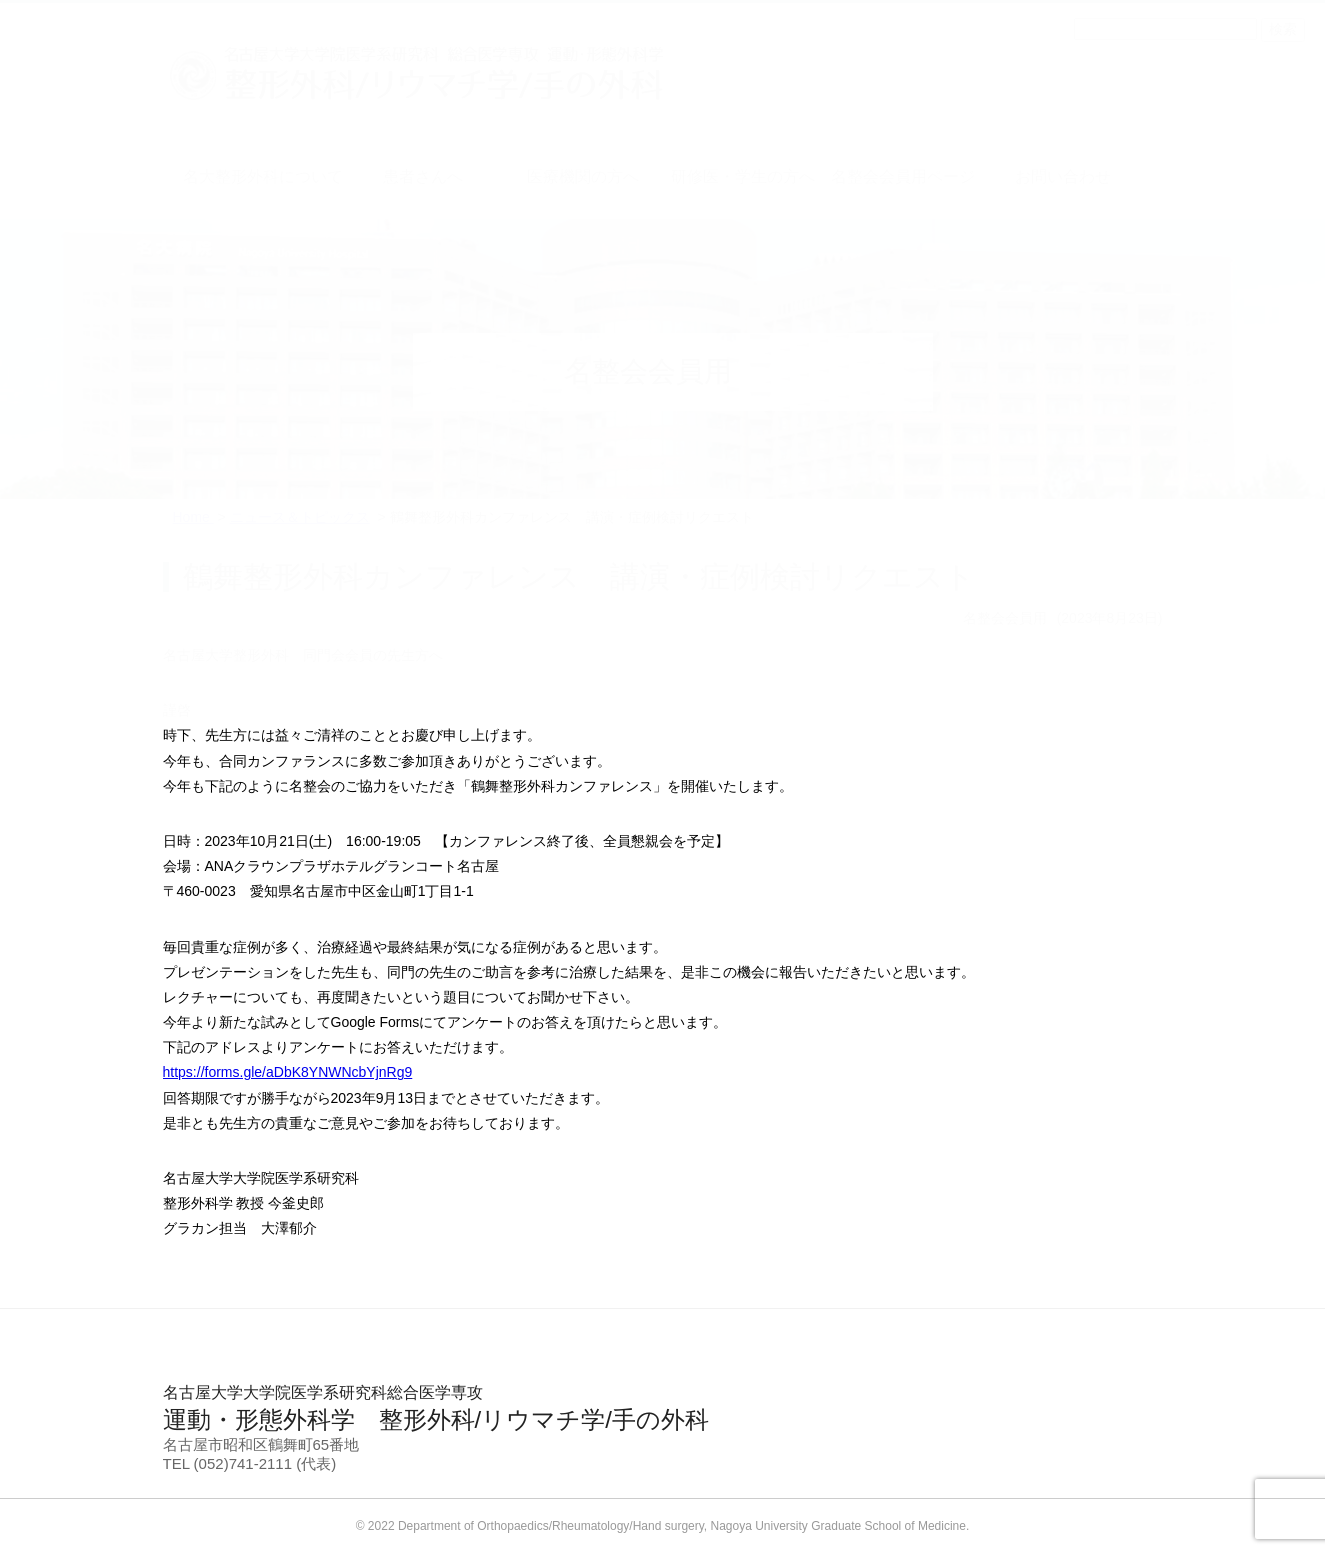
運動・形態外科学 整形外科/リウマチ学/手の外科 (663, 1408)
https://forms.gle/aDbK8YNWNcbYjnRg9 (288, 1072)
